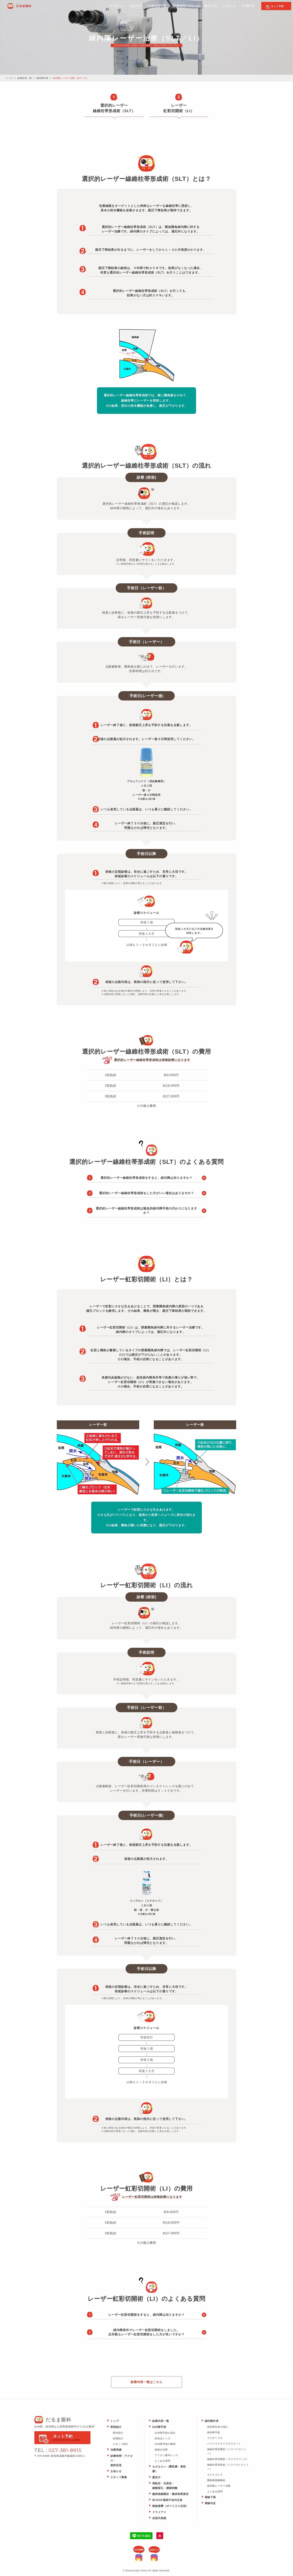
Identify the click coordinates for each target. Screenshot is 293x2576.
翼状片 (156, 2477)
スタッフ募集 (118, 2477)
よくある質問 (162, 2460)
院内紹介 (118, 2432)
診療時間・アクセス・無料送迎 (195, 5)
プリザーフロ (215, 2438)
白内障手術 (159, 2426)
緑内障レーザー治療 (219, 2485)
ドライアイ (159, 2512)
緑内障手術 (213, 2432)
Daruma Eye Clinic (25, 6)
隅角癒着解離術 (216, 2480)
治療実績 (135, 5)
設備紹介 (118, 2438)
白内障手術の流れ (165, 2432)
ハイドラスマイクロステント (224, 2443)
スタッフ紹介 (121, 2444)
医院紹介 (116, 5)
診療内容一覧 (157, 5)
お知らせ (229, 5)
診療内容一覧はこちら (146, 2382)
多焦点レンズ (162, 2438)
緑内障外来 (42, 78)
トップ (9, 78)
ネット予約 (277, 6)
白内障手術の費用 (165, 2444)
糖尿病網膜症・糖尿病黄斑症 (170, 2493)
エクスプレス (215, 2474)
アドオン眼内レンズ (166, 2455)
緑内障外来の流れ (217, 2426)
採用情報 (248, 5)
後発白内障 (161, 2449)
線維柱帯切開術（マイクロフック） (228, 2459)
